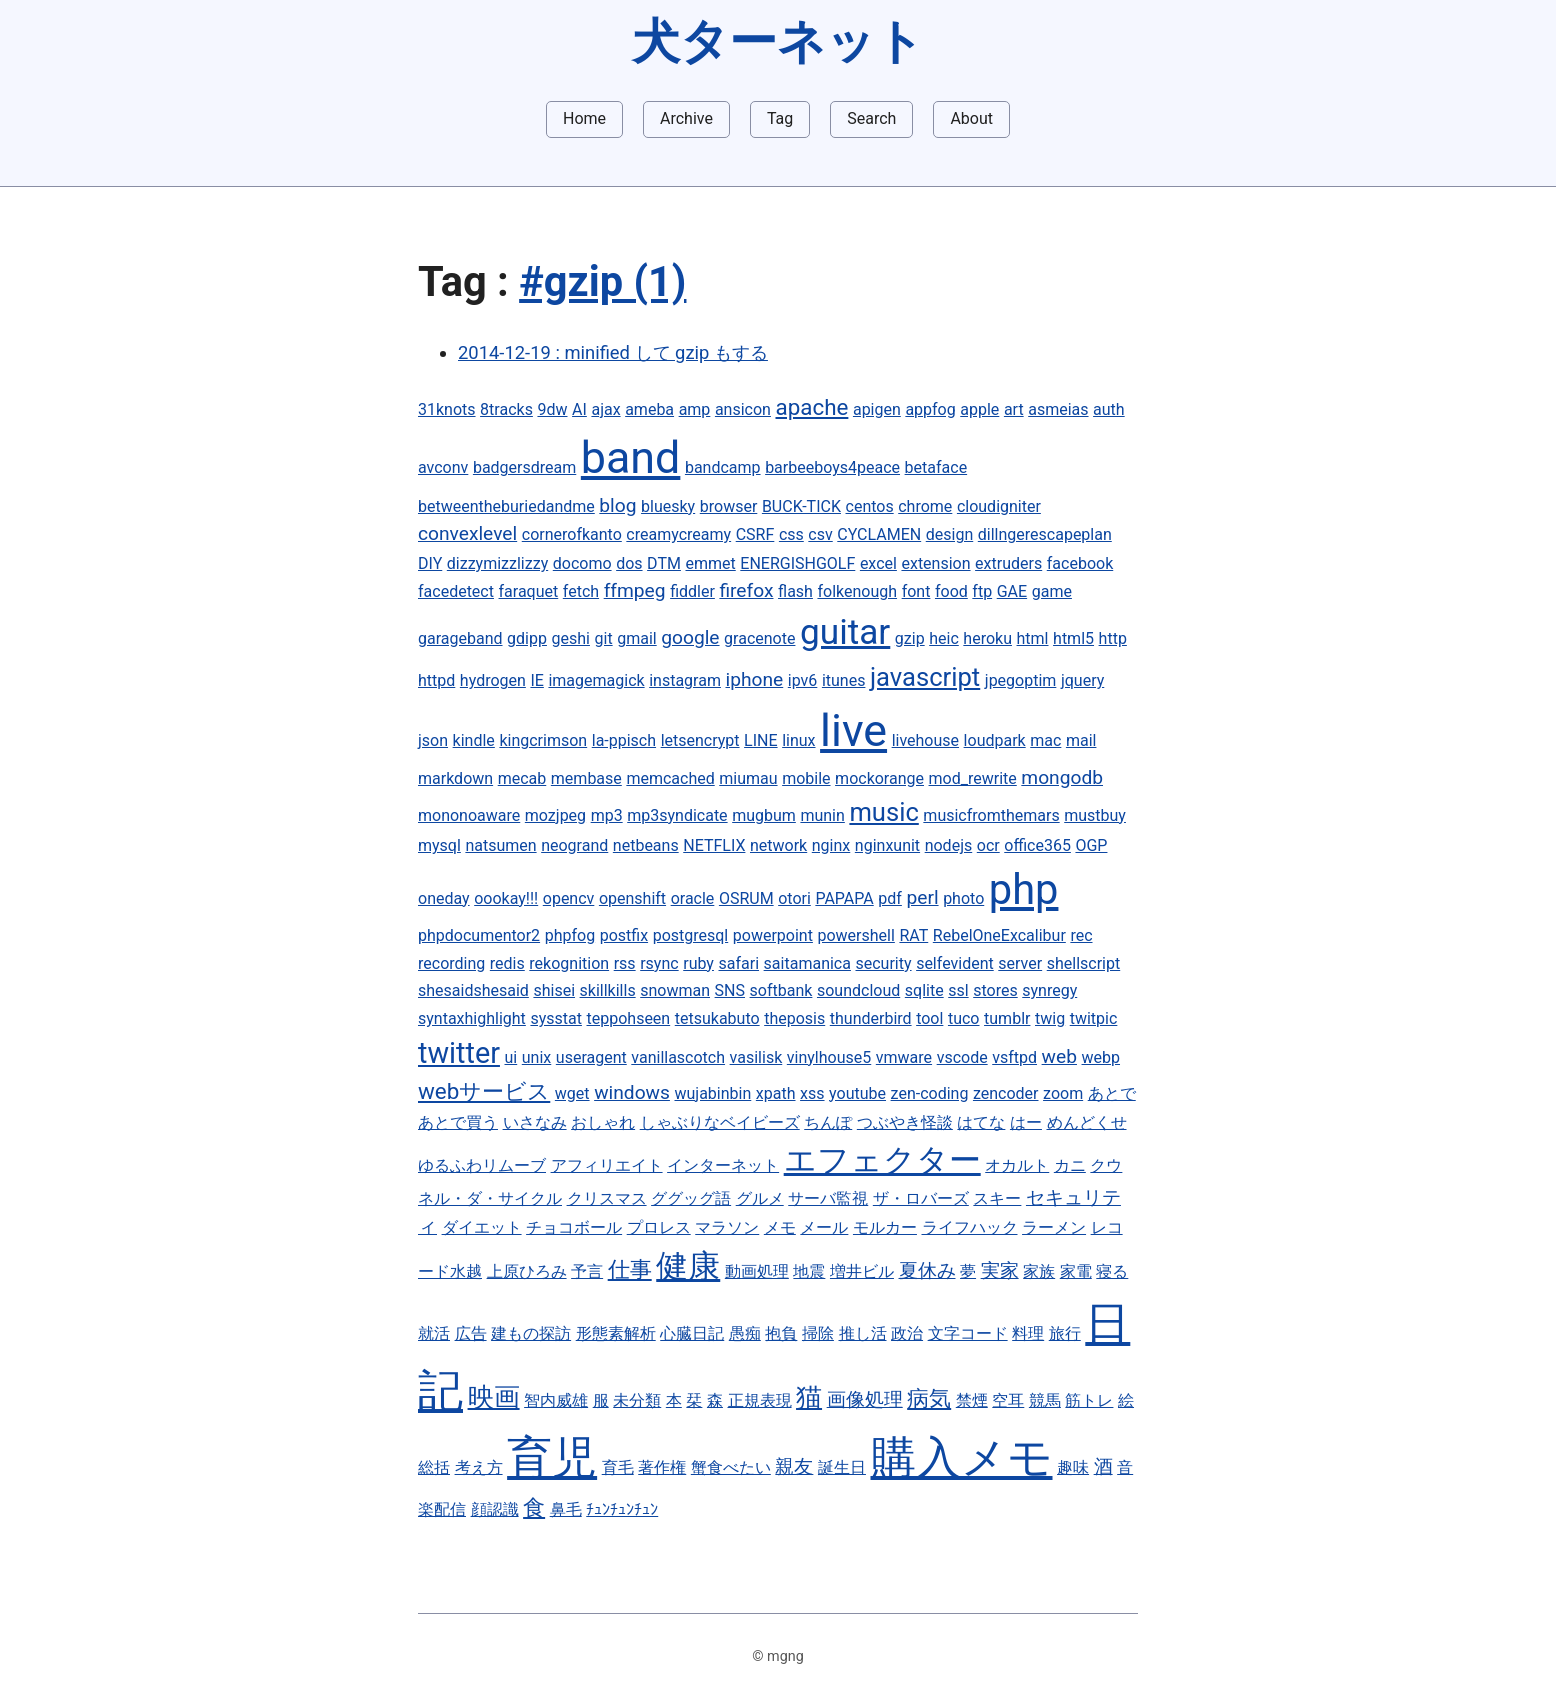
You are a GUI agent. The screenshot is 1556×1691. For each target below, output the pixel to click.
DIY (430, 563)
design (949, 534)
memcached (670, 778)
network (778, 845)
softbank (781, 990)
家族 (1039, 1271)
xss (812, 1093)
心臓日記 (692, 1333)
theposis (794, 1018)
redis (507, 963)
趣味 (1073, 1467)
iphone (755, 679)
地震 (809, 1271)
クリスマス (607, 1198)
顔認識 (495, 1509)
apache (812, 407)
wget (572, 1093)
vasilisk (756, 1057)
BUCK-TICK (801, 506)
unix (536, 1057)
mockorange (879, 778)
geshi (571, 638)
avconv (443, 467)
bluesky (668, 506)
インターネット (723, 1165)
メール (824, 1227)
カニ (1070, 1165)
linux (798, 740)
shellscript (1084, 963)
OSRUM (746, 898)
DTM (664, 563)
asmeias (1058, 409)
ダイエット (482, 1227)
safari (739, 963)
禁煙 (972, 1400)
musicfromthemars (991, 815)
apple (979, 409)
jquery (1082, 680)
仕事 (630, 1269)
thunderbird (871, 1018)
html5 (1073, 638)
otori (794, 898)
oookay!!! (506, 898)
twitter (459, 1053)
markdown (455, 778)
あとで (1112, 1093)
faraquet (529, 591)
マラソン (727, 1227)
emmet (710, 563)
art (1014, 409)
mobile (806, 778)
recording (451, 963)
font (916, 591)
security (884, 963)
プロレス (659, 1227)
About (971, 118)
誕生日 (842, 1467)
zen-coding (930, 1093)
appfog (930, 409)
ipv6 (803, 680)
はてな (981, 1122)
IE (536, 680)
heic (944, 638)
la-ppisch (624, 740)
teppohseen (629, 1018)
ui (511, 1057)
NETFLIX (714, 845)
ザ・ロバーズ (921, 1198)
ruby (698, 963)
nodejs (949, 845)
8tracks (506, 409)
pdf (890, 898)
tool (929, 1018)
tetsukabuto (717, 1018)
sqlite (924, 990)
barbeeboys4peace (832, 467)
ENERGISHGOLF (797, 563)
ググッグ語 (691, 1198)
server (1020, 963)
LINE (760, 740)
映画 (494, 1397)
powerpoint (773, 935)
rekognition (569, 963)
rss (625, 963)
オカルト (1017, 1165)
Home (584, 118)
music (883, 812)
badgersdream (524, 467)
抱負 (781, 1333)
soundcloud (858, 990)
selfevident (955, 963)
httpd (436, 680)
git (604, 638)
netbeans (646, 845)
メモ (780, 1227)
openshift (632, 898)
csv (820, 534)
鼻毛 (566, 1509)
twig (1050, 1018)
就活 (434, 1333)
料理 (1028, 1333)
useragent (591, 1057)
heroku (987, 638)
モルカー (885, 1227)
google (690, 637)
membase (586, 778)
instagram (685, 680)
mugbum (764, 815)
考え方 (479, 1467)
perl (922, 897)
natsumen (500, 845)
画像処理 (865, 1399)
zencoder (1006, 1093)
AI (579, 409)
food (951, 591)
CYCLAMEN (879, 534)
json (433, 740)
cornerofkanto (572, 534)
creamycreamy (678, 534)
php (1024, 889)
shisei (554, 990)
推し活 (863, 1333)
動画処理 (757, 1271)
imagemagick (596, 680)
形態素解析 (616, 1333)
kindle (474, 740)
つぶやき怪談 (905, 1122)
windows (632, 1092)
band (631, 457)
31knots (447, 409)
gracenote (759, 638)
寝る (1112, 1271)
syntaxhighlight (472, 1018)
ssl (958, 990)
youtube (857, 1093)
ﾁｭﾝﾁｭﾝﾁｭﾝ (622, 1509)
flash (795, 591)
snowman (675, 990)
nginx (831, 845)
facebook (1080, 563)
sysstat (556, 1018)
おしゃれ (603, 1122)
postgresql (691, 935)
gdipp (527, 638)
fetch (581, 591)
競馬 (1045, 1400)
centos (870, 506)
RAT (913, 935)
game (1052, 591)
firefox (746, 590)
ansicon (743, 409)
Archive (686, 118)
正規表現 (760, 1400)
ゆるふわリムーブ (482, 1165)
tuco (964, 1018)
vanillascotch (678, 1057)
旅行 (1065, 1333)
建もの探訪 (531, 1333)
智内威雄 (556, 1400)
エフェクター (882, 1160)
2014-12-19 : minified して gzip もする (613, 352)
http (1113, 638)
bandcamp (723, 467)
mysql (439, 845)
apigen (877, 409)
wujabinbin (712, 1093)
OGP (1091, 845)
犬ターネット (778, 41)
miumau (748, 778)
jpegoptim (1021, 680)
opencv (569, 898)
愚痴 (745, 1333)
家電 (1076, 1271)
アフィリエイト (607, 1165)
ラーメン (1054, 1227)
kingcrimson (543, 740)
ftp (982, 591)
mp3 (607, 815)
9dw (552, 409)
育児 (552, 1457)
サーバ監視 (828, 1198)
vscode (962, 1057)
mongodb (1062, 777)
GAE (1012, 591)
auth (1109, 409)
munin (822, 815)
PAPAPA (844, 898)
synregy (1049, 990)
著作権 (662, 1467)
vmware (904, 1057)
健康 (688, 1266)
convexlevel (467, 533)
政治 (907, 1333)
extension (935, 563)
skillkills (608, 990)
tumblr (1007, 1018)
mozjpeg (555, 815)
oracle (693, 898)
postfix (624, 935)
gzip (910, 638)
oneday (444, 898)
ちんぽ (828, 1122)
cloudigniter (999, 506)
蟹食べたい (731, 1467)
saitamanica (807, 963)
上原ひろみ (527, 1271)
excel (878, 563)
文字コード (968, 1333)
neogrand (574, 845)
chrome (925, 506)
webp (1101, 1057)
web (1059, 1056)
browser (729, 506)
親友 (794, 1466)
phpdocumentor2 (479, 935)
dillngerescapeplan (1045, 534)
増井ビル (862, 1271)
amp (695, 409)
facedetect (456, 591)
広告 (471, 1333)
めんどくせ (1087, 1122)
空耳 (1008, 1400)
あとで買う (458, 1122)
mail (1081, 740)
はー (1026, 1122)
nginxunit (887, 845)
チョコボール (574, 1227)
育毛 (618, 1467)
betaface (936, 467)
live (853, 730)
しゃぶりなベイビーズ (720, 1122)
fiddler (692, 591)
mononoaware (469, 815)
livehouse (925, 740)
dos (629, 563)
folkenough (857, 591)
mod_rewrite (973, 778)
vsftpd (1014, 1057)
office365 (1037, 845)
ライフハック (970, 1227)
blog (617, 505)
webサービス (484, 1091)
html (1033, 638)
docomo (582, 563)
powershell (855, 935)
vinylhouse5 (829, 1057)
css (791, 534)
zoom (1063, 1093)
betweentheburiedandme (506, 506)
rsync (659, 963)
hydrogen (493, 680)
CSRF (755, 534)
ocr (988, 845)
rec (1081, 935)
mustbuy (1095, 815)
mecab (522, 778)
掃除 (818, 1333)
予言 (587, 1271)
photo (963, 898)
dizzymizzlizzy (497, 563)
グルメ (760, 1198)
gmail (637, 638)
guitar (845, 632)
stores (995, 990)
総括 (434, 1467)
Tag (780, 118)
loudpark (995, 740)
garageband (460, 638)
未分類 (637, 1400)
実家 (1000, 1270)
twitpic (1094, 1018)
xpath (776, 1093)
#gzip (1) (602, 281)
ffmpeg (635, 590)
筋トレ (1089, 1400)
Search (871, 118)
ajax (605, 409)
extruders (1008, 563)
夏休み (927, 1270)
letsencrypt (700, 740)
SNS (730, 990)
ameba (649, 409)
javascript (925, 677)
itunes (844, 680)
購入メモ (962, 1457)
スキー (997, 1198)
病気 (929, 1398)
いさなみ (535, 1122)
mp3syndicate (677, 815)
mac (1045, 740)
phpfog (570, 935)
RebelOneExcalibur (999, 935)
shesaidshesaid (473, 990)
